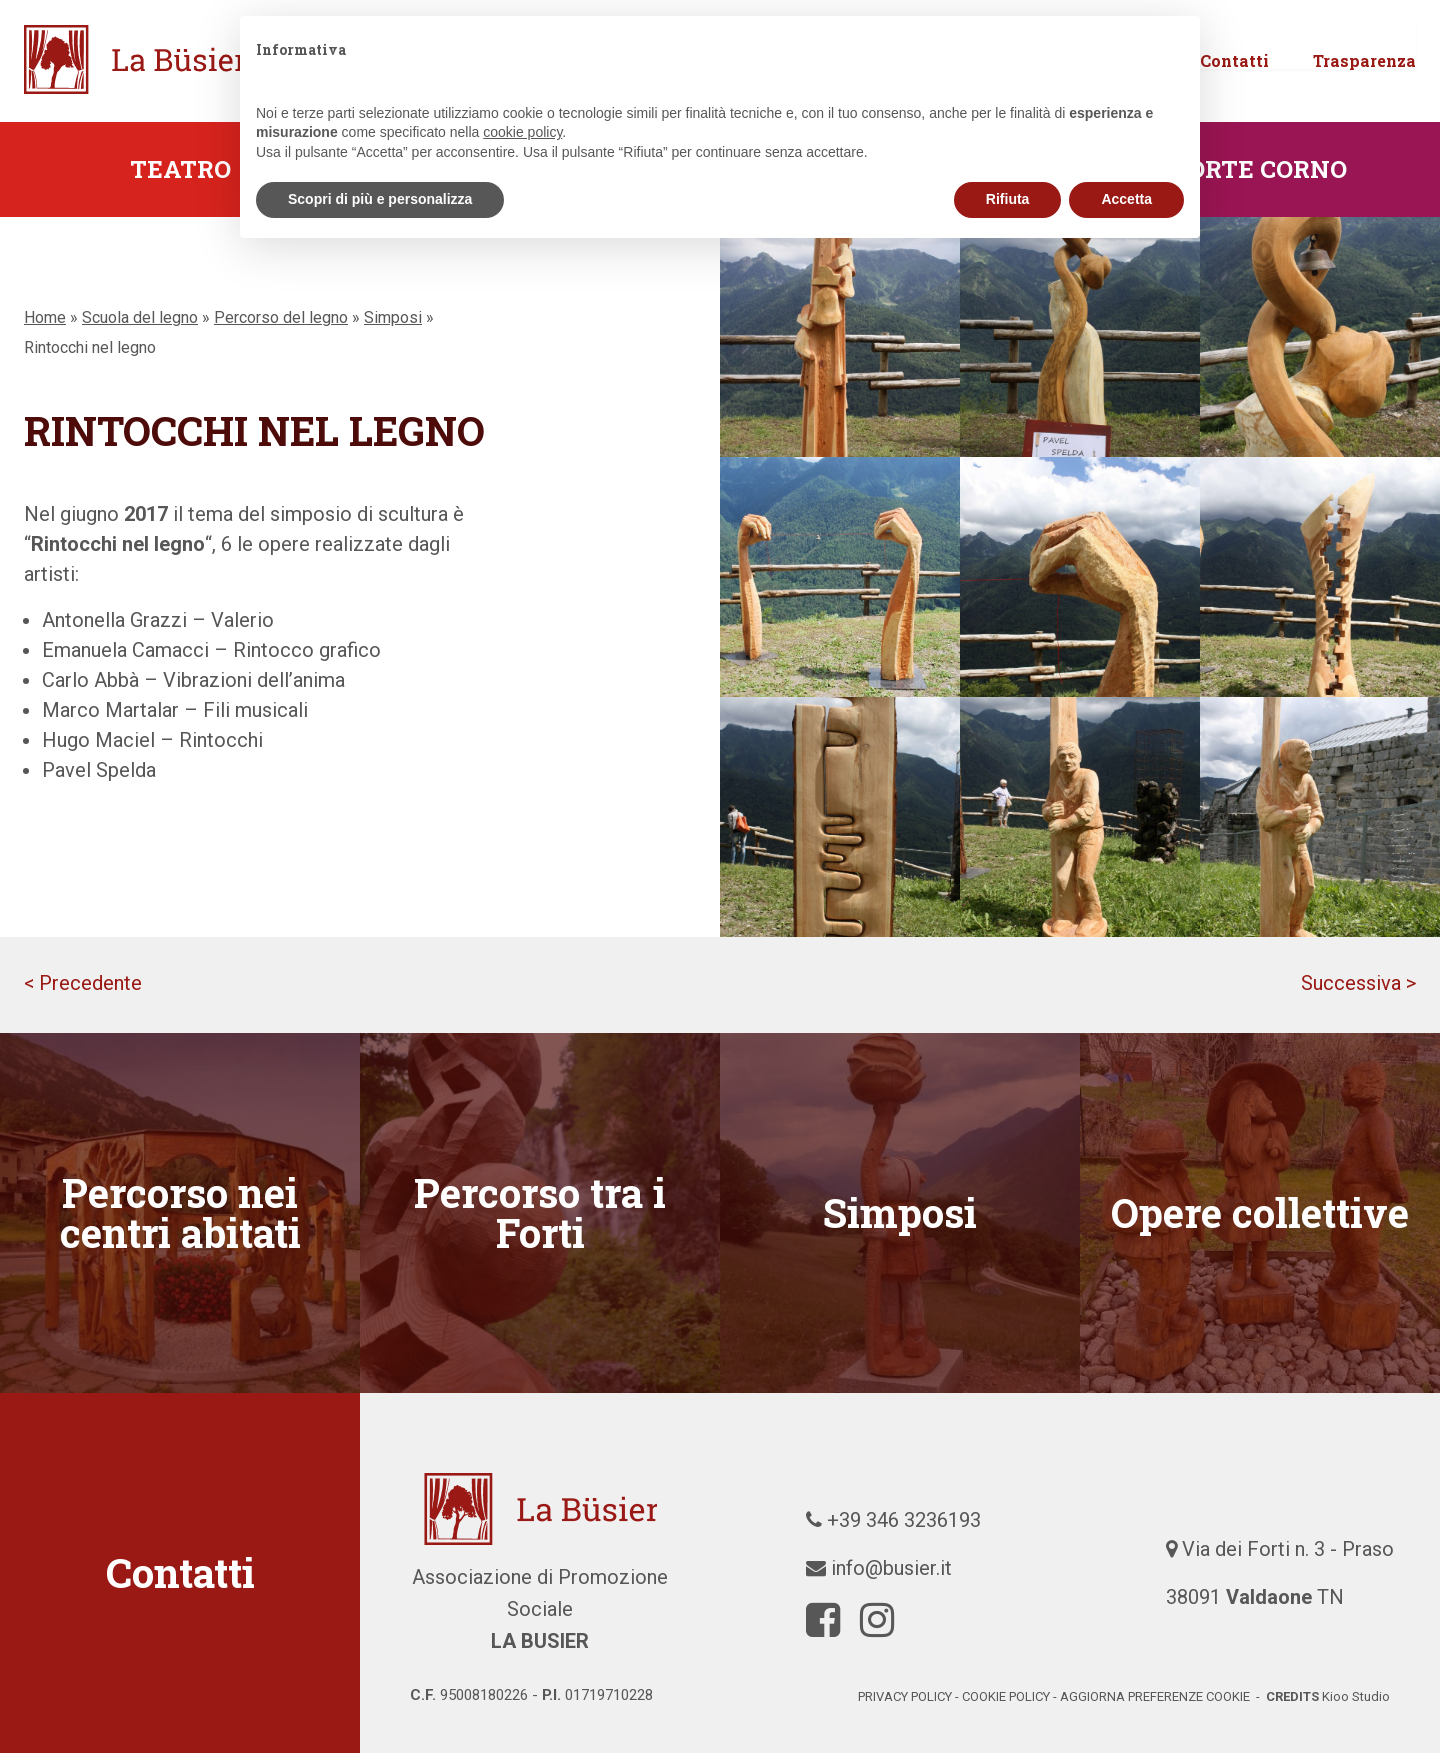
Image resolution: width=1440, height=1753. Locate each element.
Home (45, 317)
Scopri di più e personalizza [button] (380, 199)
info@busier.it (891, 1568)
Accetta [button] (1126, 199)
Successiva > (1358, 983)
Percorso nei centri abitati (180, 1212)
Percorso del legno (281, 317)
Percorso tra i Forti (540, 1212)
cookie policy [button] (522, 132)
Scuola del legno (140, 317)
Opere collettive (1260, 1212)
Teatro (180, 169)
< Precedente (83, 983)
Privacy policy (905, 1696)
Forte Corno (1260, 169)
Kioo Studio (1356, 1696)
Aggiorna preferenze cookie (1155, 1696)
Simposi (393, 317)
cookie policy (1006, 1696)
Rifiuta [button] (1008, 199)
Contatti (1234, 88)
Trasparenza (1364, 88)
